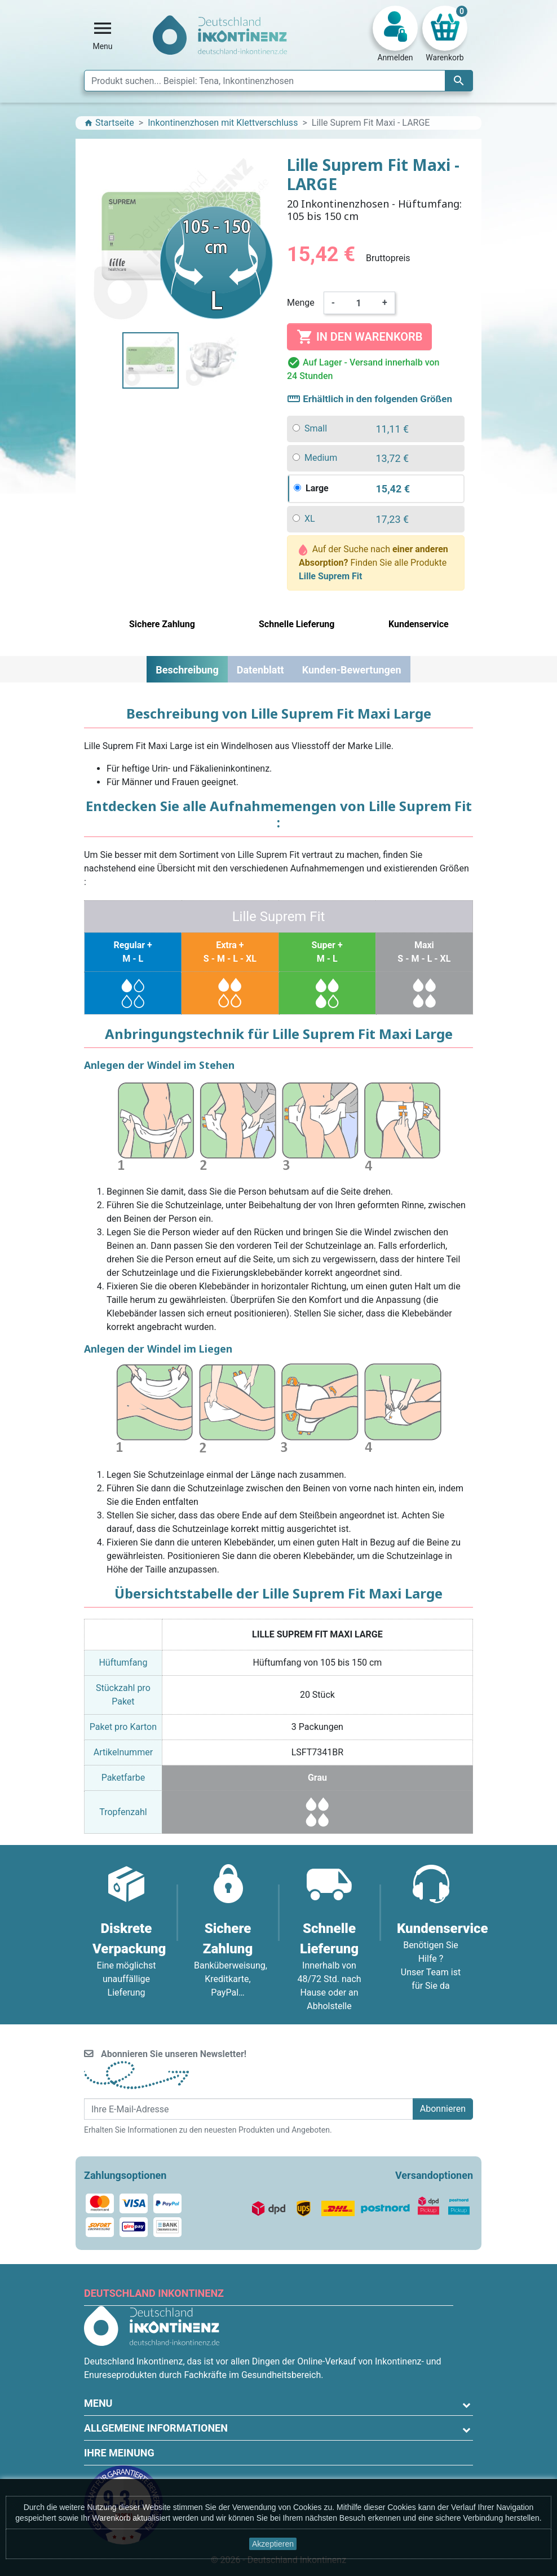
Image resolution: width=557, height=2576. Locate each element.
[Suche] (278, 80)
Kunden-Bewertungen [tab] (351, 670)
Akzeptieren (273, 2543)
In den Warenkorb (359, 336)
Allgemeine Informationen (156, 2428)
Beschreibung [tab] (187, 670)
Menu (98, 2403)
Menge (301, 302)
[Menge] (358, 303)
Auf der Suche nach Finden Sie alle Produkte (373, 563)
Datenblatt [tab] (260, 670)
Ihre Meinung (119, 2453)
